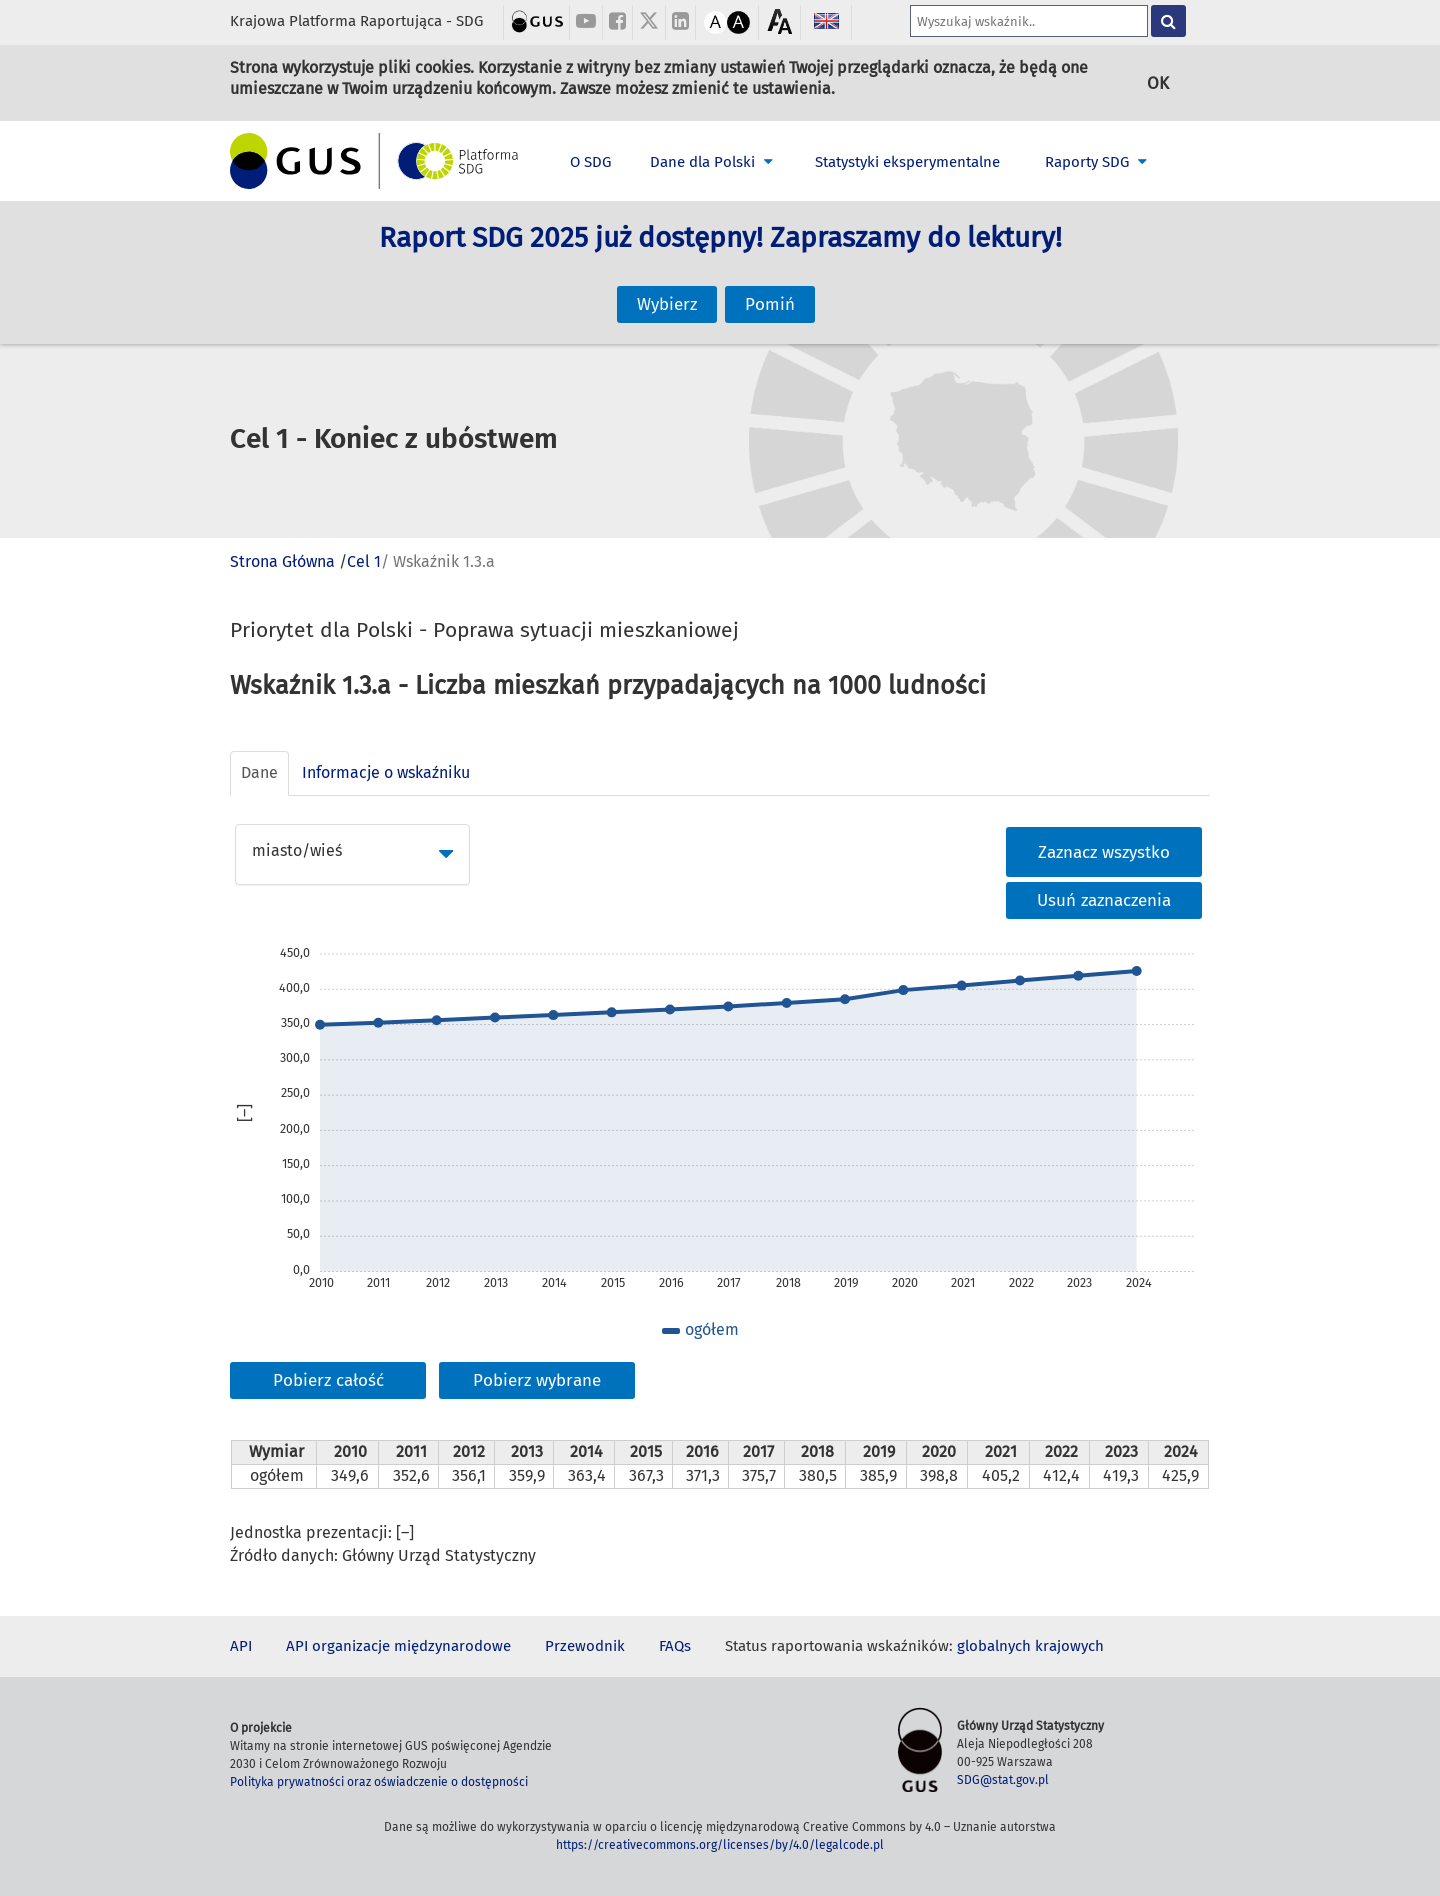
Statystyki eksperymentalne (907, 162)
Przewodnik (585, 1646)
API (241, 1646)
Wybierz (667, 285)
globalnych (994, 1646)
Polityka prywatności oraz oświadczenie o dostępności (379, 1782)
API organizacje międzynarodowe (398, 1646)
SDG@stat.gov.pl (1003, 1780)
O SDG (590, 162)
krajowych (1069, 1646)
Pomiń (770, 285)
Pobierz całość (328, 1380)
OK (1158, 83)
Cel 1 (364, 561)
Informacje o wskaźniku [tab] (386, 772)
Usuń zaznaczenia (1104, 900)
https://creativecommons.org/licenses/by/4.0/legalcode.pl (720, 1845)
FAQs (675, 1646)
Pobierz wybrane (537, 1380)
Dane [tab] (259, 772)
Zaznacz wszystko (1104, 852)
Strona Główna (282, 561)
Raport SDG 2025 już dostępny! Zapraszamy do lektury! (720, 259)
